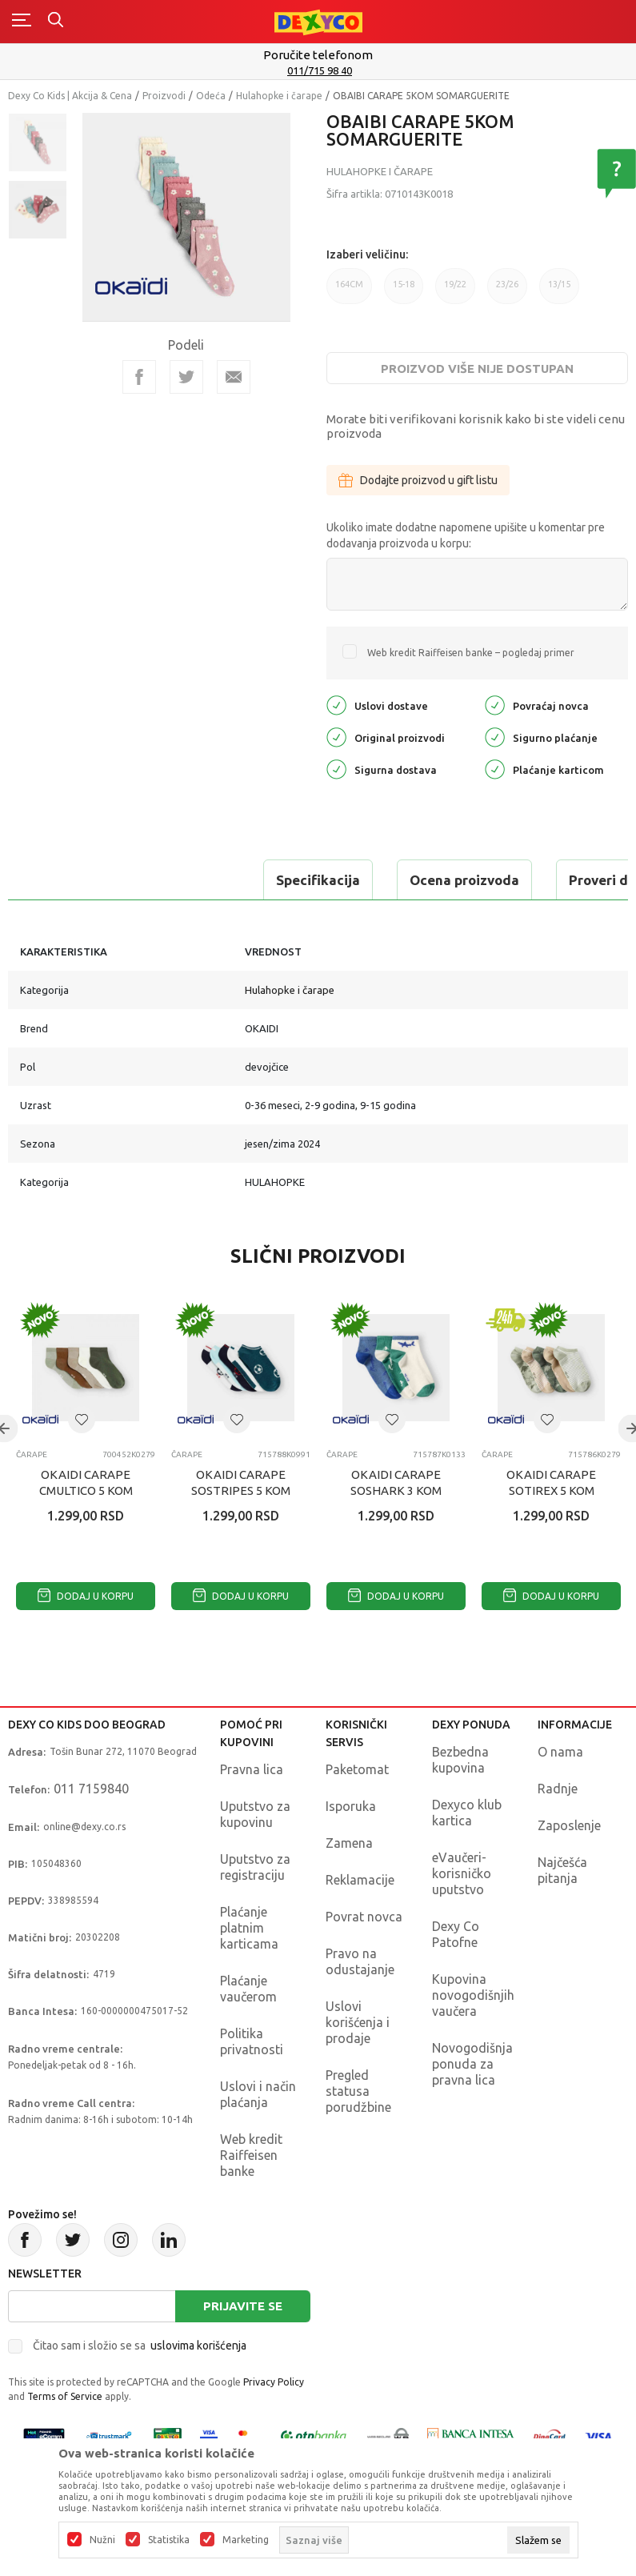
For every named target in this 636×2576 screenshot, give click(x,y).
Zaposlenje (569, 1825)
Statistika (169, 2540)
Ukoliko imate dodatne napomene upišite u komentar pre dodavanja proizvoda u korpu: (465, 535)
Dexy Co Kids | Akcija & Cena (70, 95)
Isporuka (351, 1806)
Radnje (558, 1788)
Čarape (31, 1454)
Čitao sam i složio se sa (139, 2345)
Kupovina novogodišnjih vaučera (473, 1995)
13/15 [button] (559, 291)
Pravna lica (251, 1769)
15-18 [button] (403, 291)
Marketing (245, 2540)
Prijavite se (242, 2306)
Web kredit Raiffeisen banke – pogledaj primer (470, 652)
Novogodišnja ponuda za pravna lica (472, 2064)
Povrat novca (364, 1916)
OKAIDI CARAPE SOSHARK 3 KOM (396, 1482)
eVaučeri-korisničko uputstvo (461, 1873)
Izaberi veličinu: (367, 254)
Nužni (102, 2540)
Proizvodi (164, 95)
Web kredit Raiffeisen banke (251, 2155)
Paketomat (357, 1769)
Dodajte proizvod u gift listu (418, 480)
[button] (81, 1419)
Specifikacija (75, 879)
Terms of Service (64, 2396)
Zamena (349, 1843)
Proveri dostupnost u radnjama (426, 879)
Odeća (211, 95)
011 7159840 (91, 1788)
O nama (560, 1752)
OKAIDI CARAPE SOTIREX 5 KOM (551, 1482)
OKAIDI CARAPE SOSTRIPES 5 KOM (240, 1482)
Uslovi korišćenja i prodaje (358, 2022)
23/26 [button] (507, 291)
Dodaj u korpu (86, 1596)
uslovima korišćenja (198, 2345)
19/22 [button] (455, 291)
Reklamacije (360, 1880)
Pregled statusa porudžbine (358, 2091)
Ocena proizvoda (221, 879)
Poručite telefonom (318, 55)
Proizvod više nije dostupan (477, 368)
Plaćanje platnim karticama (249, 1928)
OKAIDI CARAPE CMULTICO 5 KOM (86, 1482)
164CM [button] (349, 291)
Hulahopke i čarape (279, 95)
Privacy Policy (273, 2382)
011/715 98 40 (319, 70)
